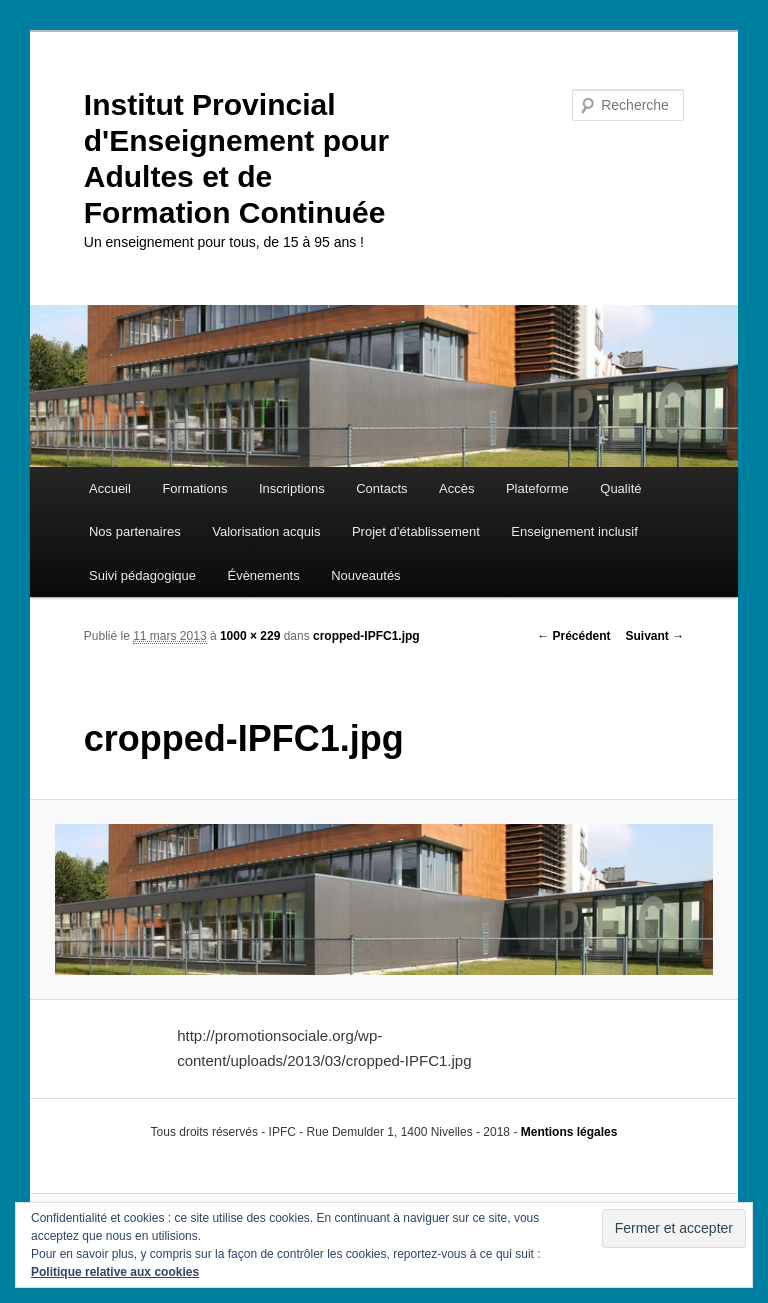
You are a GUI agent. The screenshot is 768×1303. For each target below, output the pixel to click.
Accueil (110, 488)
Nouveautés (365, 575)
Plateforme (537, 488)
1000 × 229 (250, 636)
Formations (194, 488)
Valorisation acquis (266, 531)
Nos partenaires (135, 531)
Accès (456, 488)
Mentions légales (569, 1132)
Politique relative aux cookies (115, 1272)
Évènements (263, 575)
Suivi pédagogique (142, 575)
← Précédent (573, 636)
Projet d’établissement (416, 531)
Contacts (381, 488)
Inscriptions (292, 488)
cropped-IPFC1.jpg (366, 636)
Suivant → (655, 636)
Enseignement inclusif (574, 531)
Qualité (620, 488)
